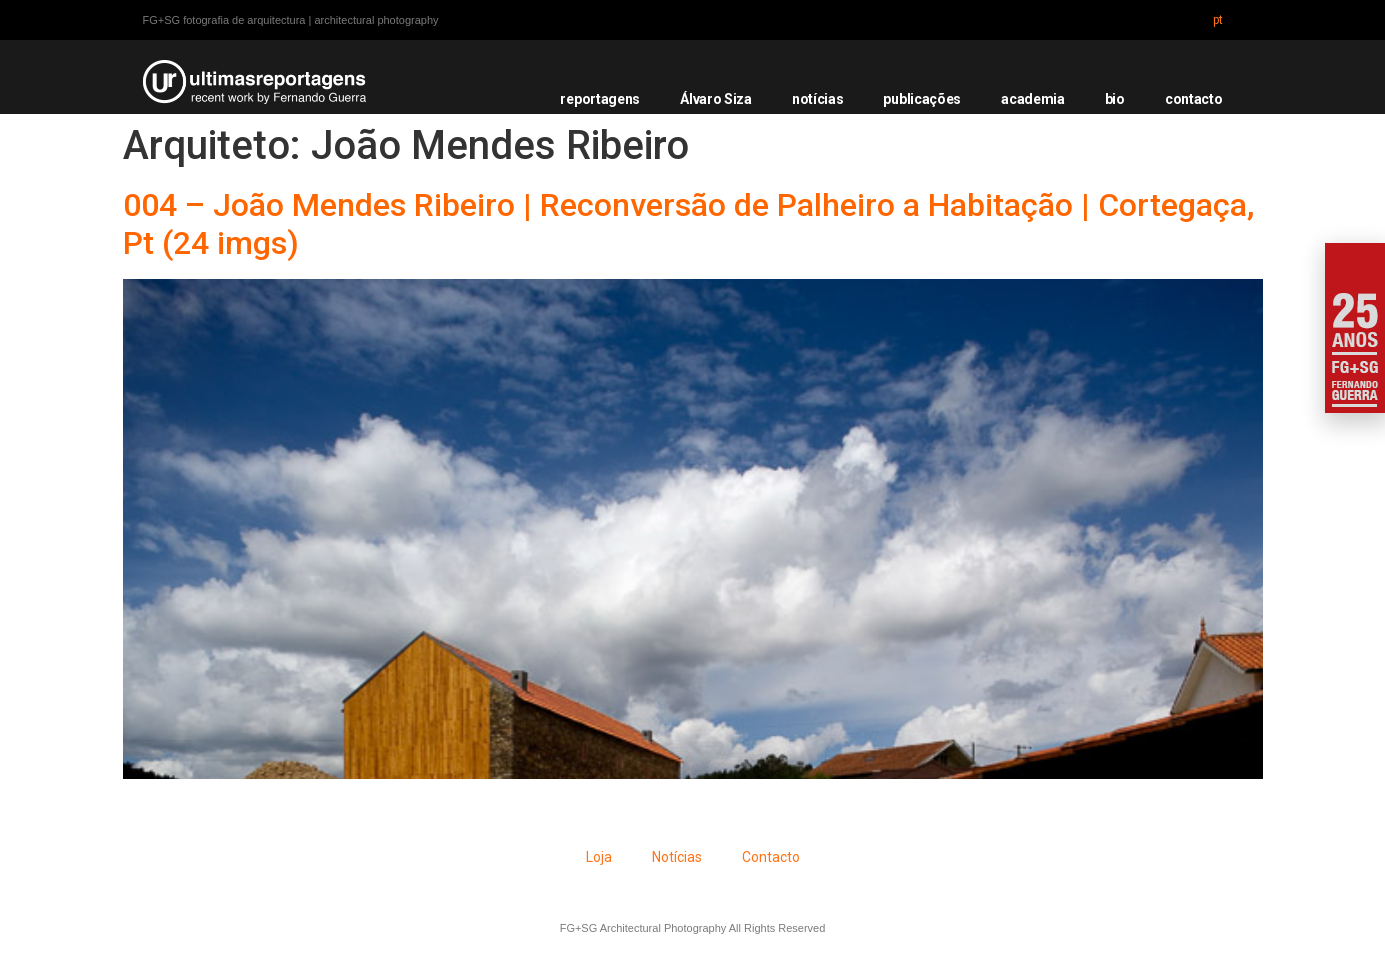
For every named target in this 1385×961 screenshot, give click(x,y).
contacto (1194, 99)
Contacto (771, 857)
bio (1115, 99)
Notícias (677, 857)
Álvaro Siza (716, 99)
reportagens (600, 99)
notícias (818, 99)
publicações (922, 99)
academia (1033, 99)
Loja (599, 857)
